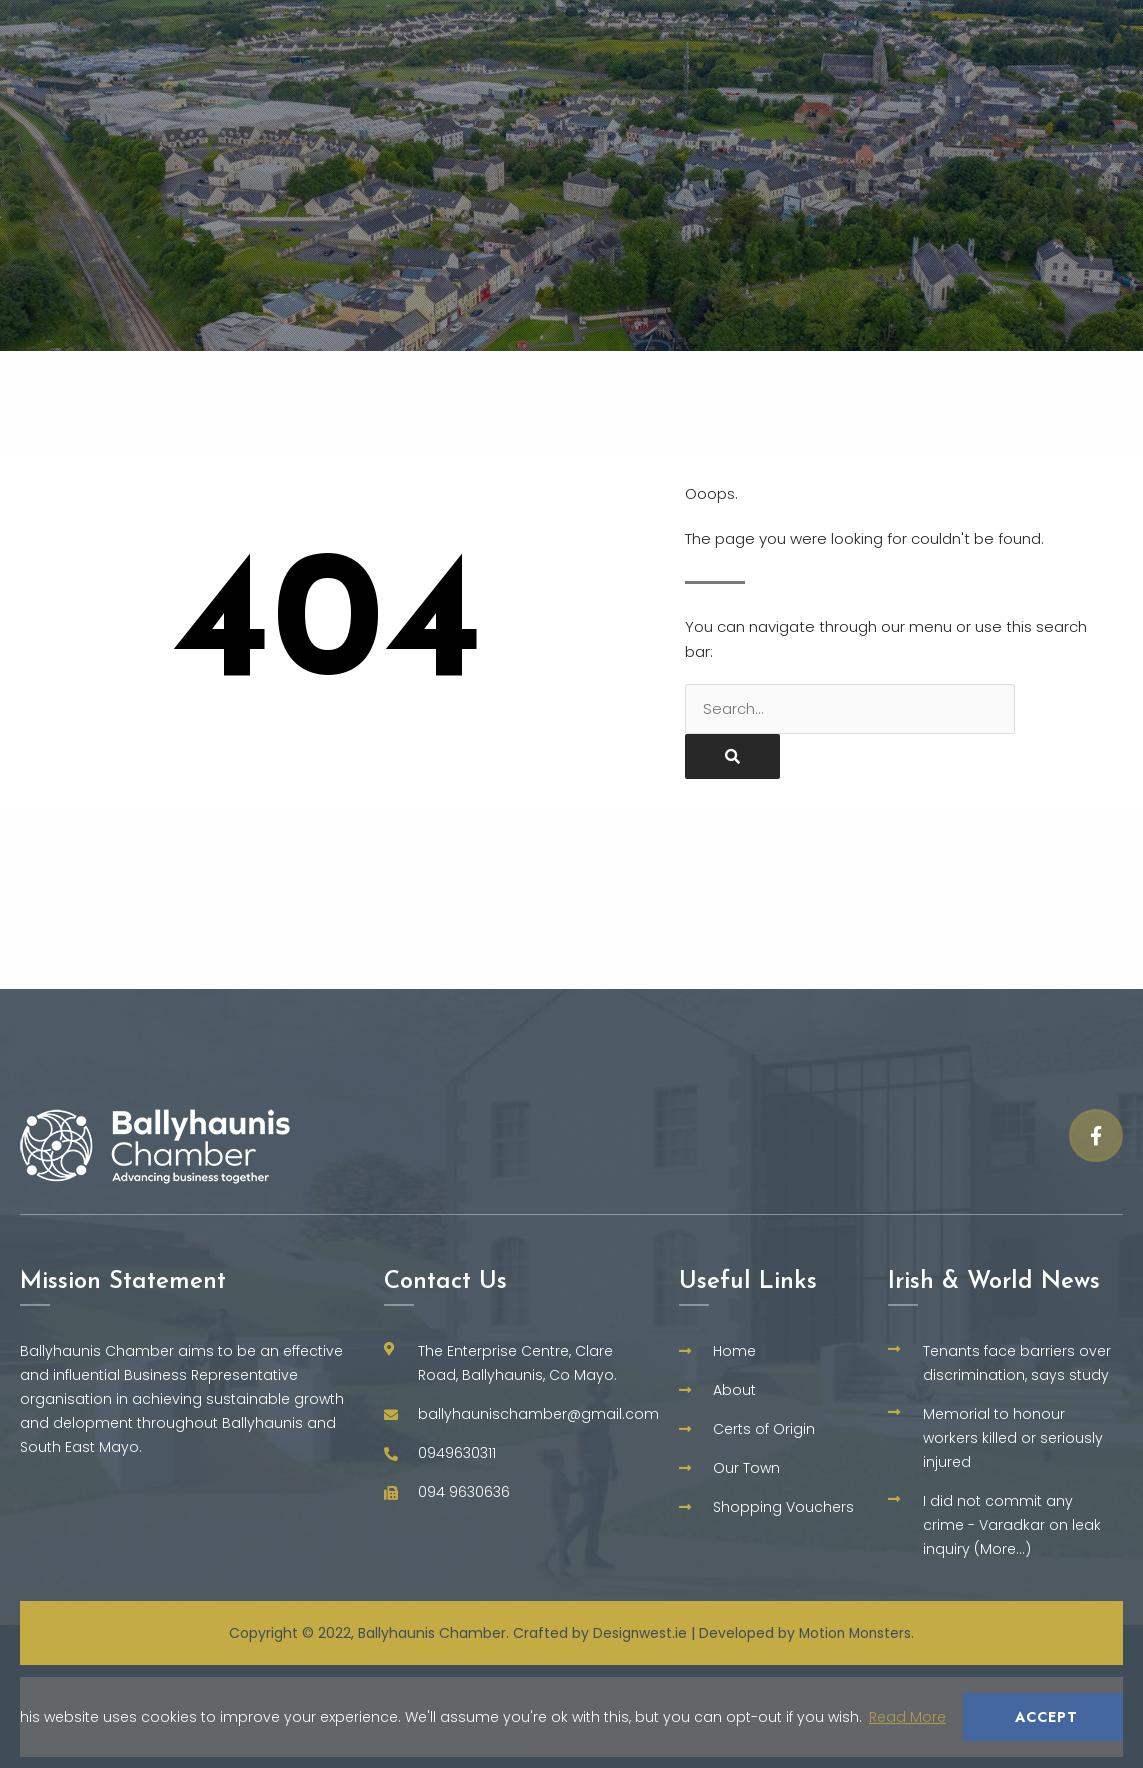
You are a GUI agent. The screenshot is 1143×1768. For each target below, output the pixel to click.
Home (446, 24)
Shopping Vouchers (915, 76)
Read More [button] (907, 1717)
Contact (1087, 75)
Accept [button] (1046, 1717)
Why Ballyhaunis (597, 25)
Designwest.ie (638, 1633)
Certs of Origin (791, 24)
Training (1085, 24)
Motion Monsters (856, 1633)
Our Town (953, 25)
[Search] (732, 756)
